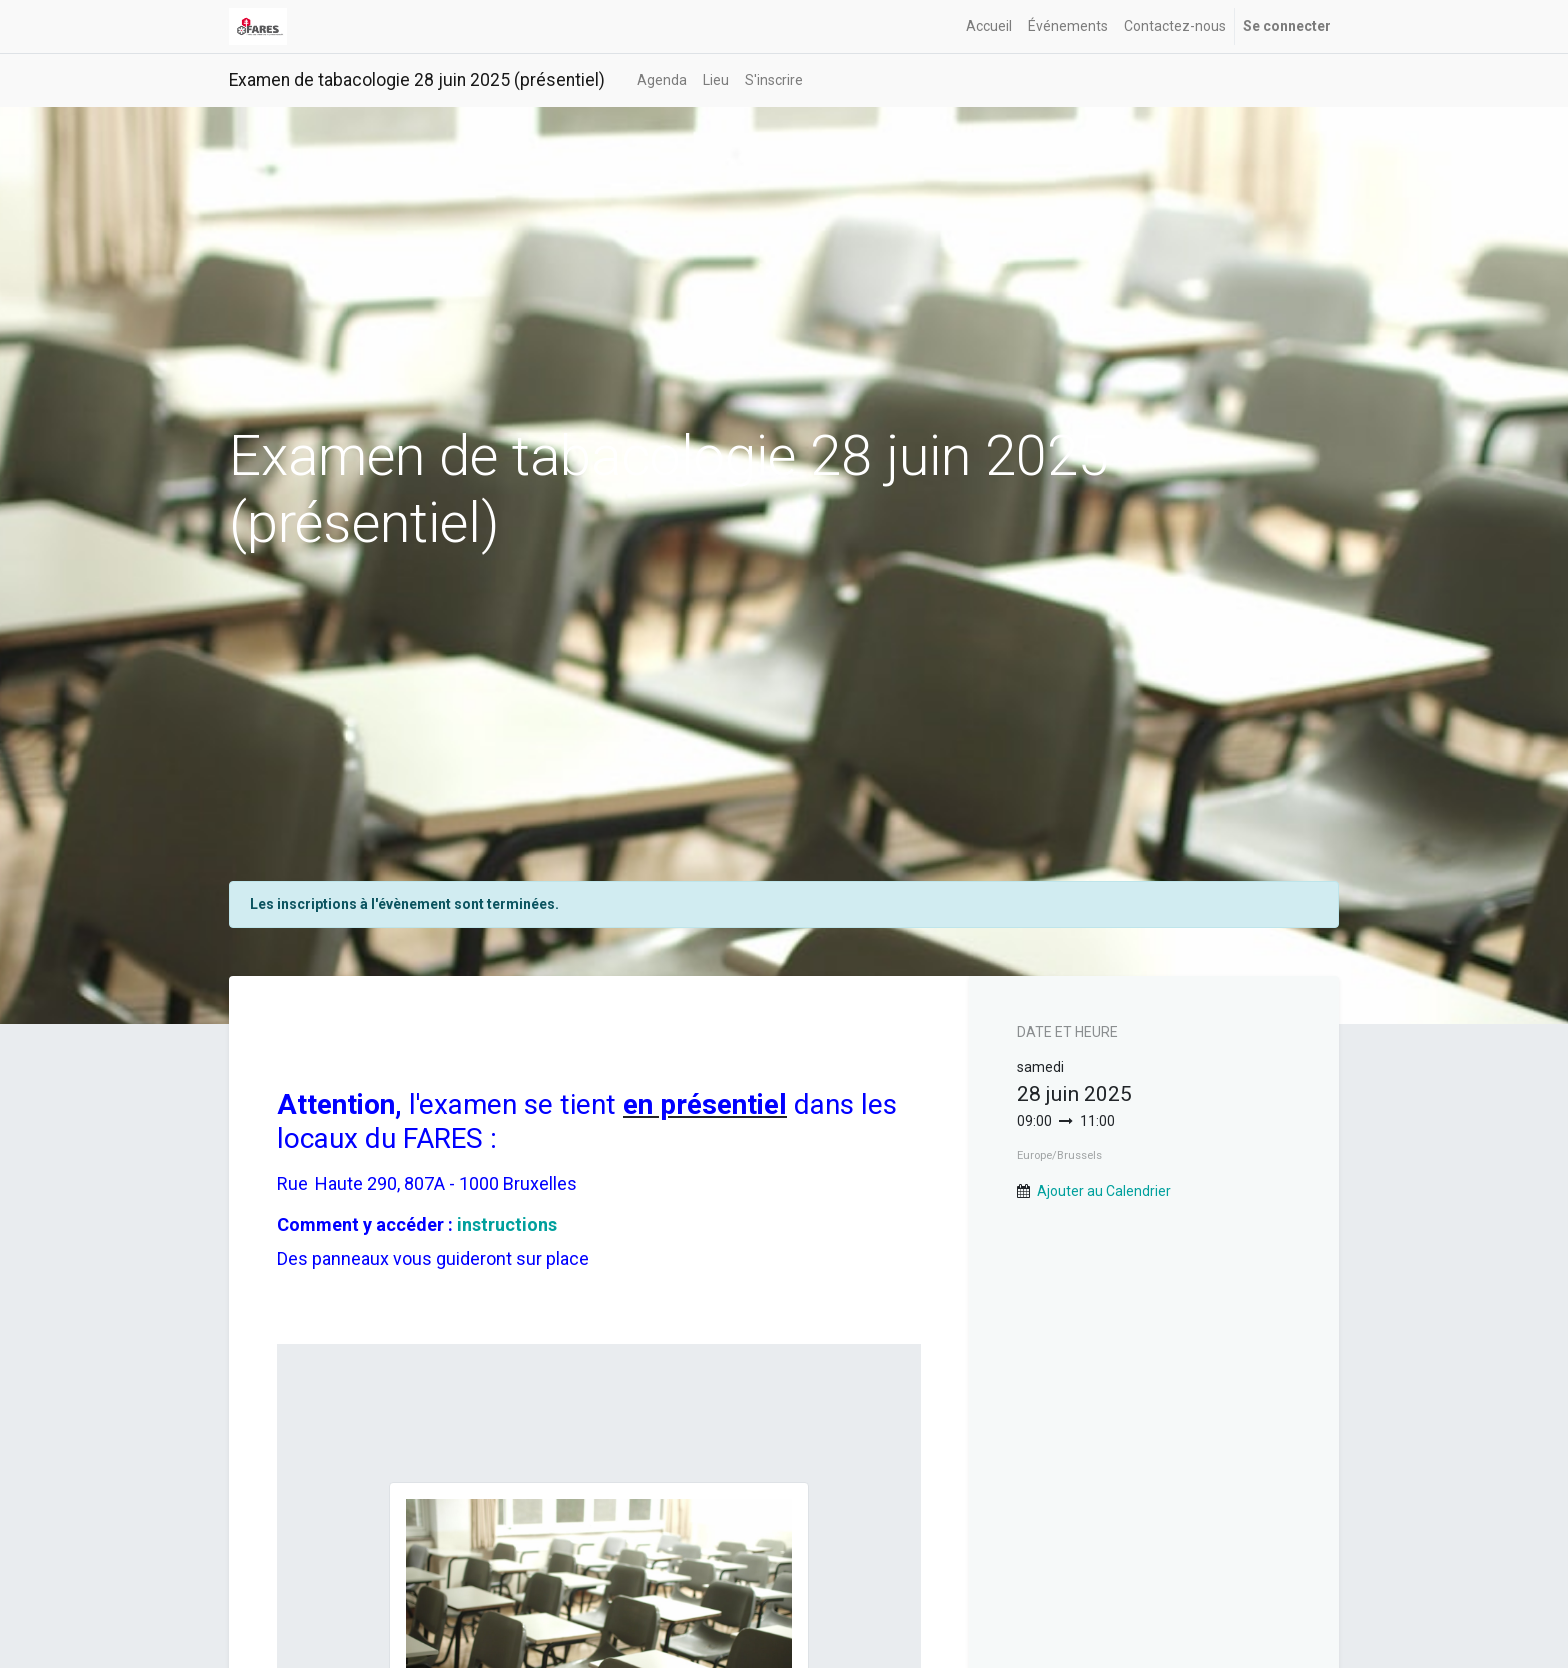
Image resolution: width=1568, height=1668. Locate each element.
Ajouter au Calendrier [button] (1104, 1191)
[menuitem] (989, 26)
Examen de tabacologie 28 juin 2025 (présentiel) (417, 80)
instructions (507, 1224)
